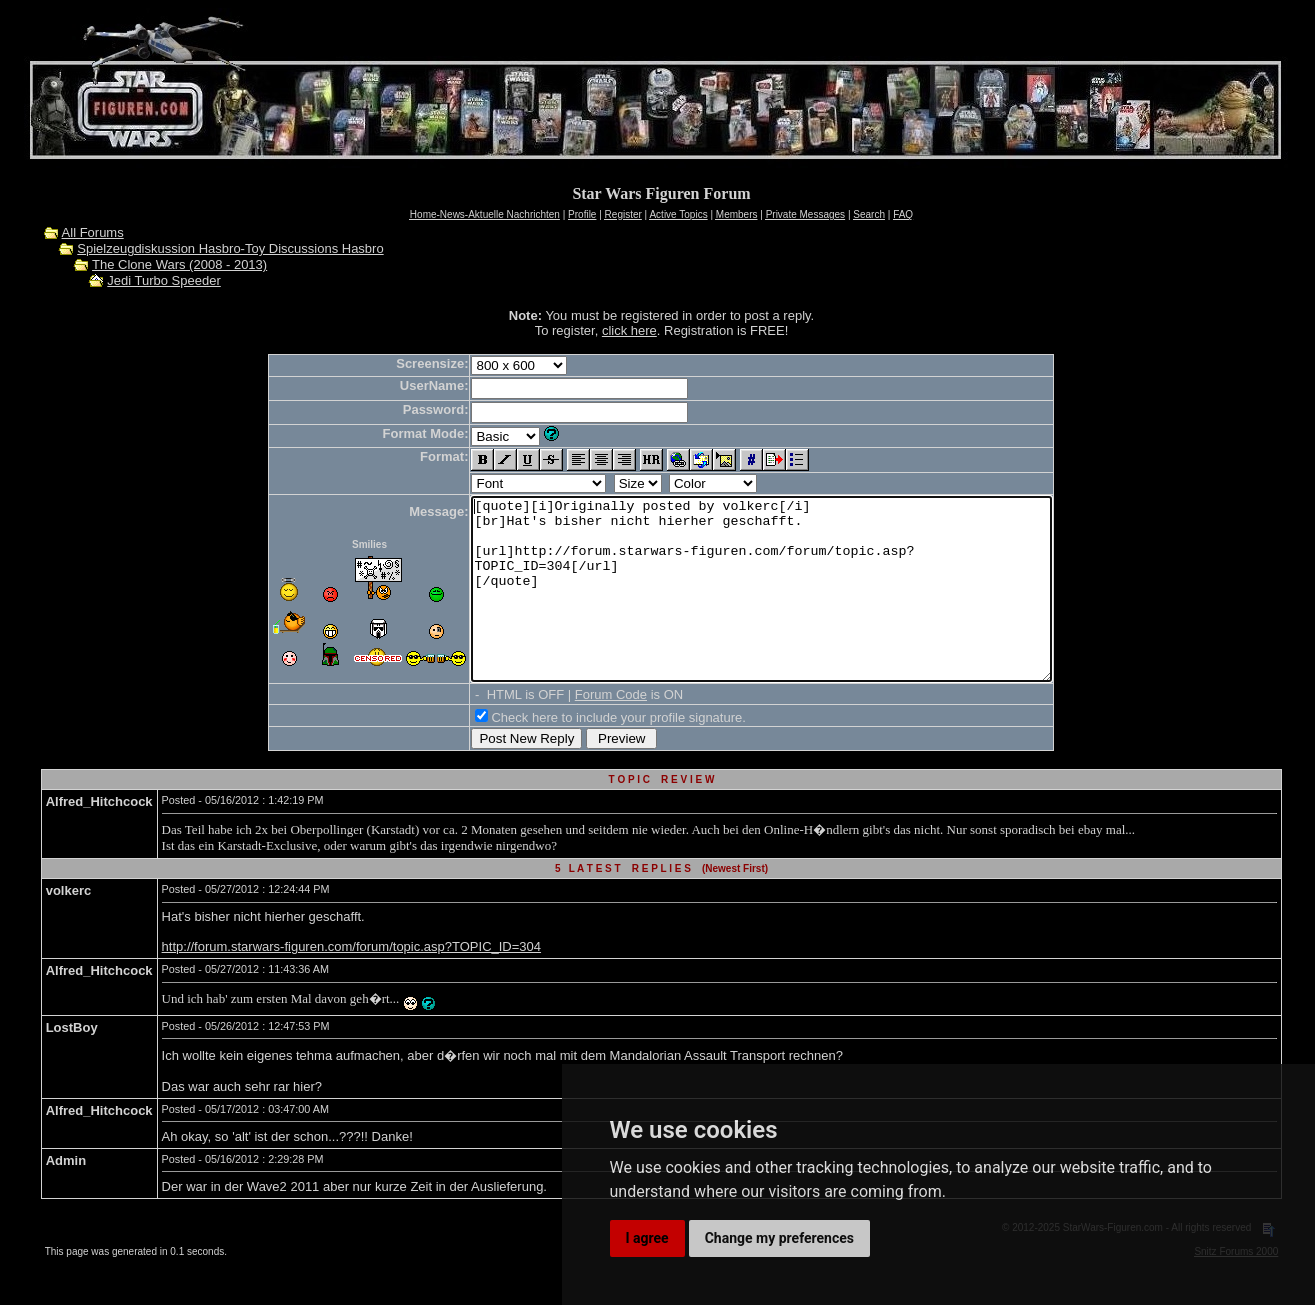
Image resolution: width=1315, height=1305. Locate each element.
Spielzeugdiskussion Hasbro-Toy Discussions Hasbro (230, 248)
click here (629, 330)
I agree (647, 1238)
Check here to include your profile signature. (583, 753)
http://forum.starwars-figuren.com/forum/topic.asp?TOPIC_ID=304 (351, 982)
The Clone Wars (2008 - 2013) (179, 264)
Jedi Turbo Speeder (163, 280)
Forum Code (576, 730)
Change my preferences (779, 1238)
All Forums (93, 232)
